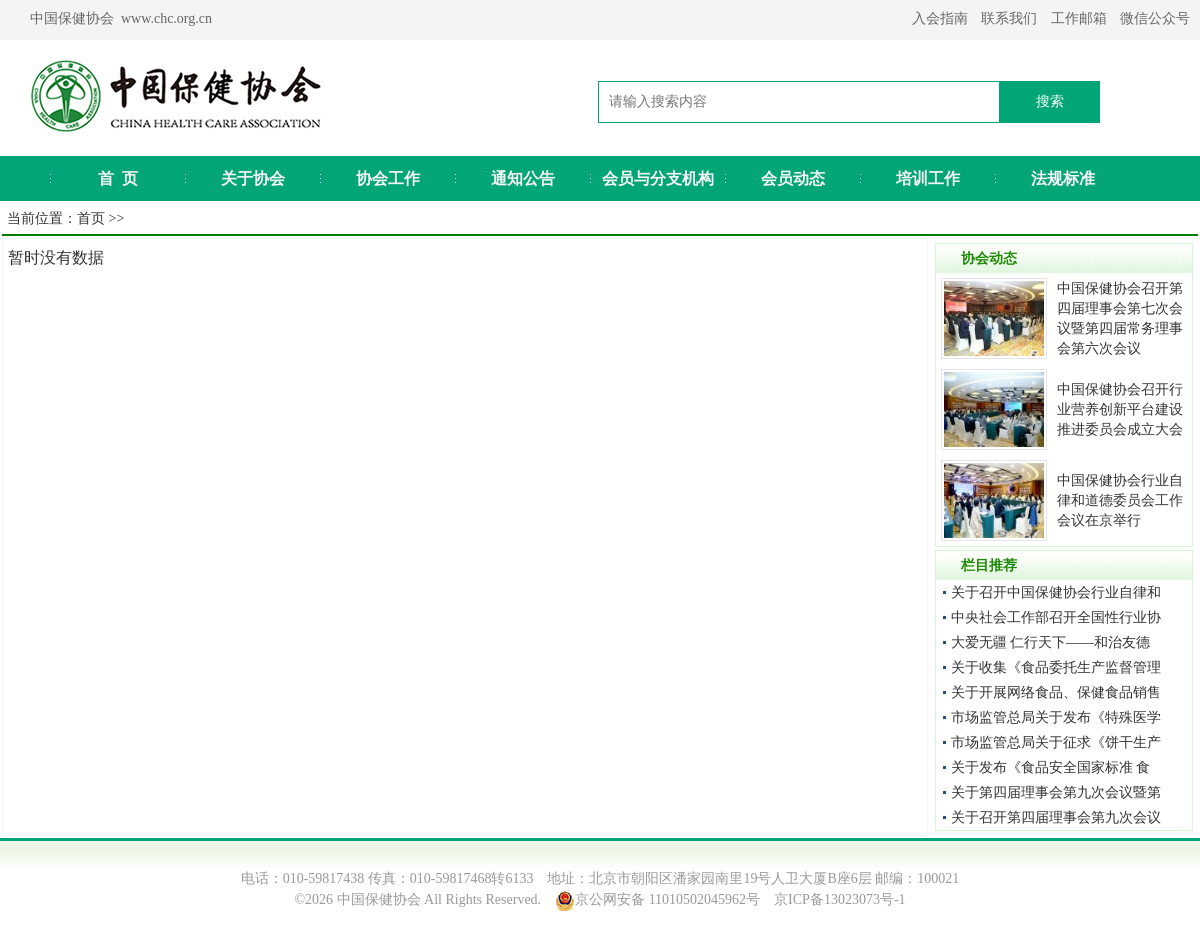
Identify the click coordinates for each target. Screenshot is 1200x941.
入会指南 (940, 18)
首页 (91, 218)
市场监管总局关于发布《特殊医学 (1056, 717)
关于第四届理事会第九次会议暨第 (1056, 792)
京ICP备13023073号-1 (839, 899)
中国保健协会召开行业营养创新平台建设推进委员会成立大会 (1120, 409)
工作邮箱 (1079, 18)
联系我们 (1009, 18)
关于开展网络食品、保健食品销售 (1056, 692)
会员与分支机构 (658, 178)
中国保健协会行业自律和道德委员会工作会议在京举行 (1120, 500)
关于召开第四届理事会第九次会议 (1056, 817)
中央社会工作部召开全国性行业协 (1056, 617)
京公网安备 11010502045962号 (667, 899)
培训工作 (928, 178)
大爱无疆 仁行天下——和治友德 (1051, 642)
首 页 (118, 178)
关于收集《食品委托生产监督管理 (1056, 667)
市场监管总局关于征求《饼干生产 (1056, 742)
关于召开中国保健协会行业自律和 (1056, 592)
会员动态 (793, 178)
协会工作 (388, 178)
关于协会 (253, 178)
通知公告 (523, 178)
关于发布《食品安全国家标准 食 (1051, 767)
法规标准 (1063, 178)
